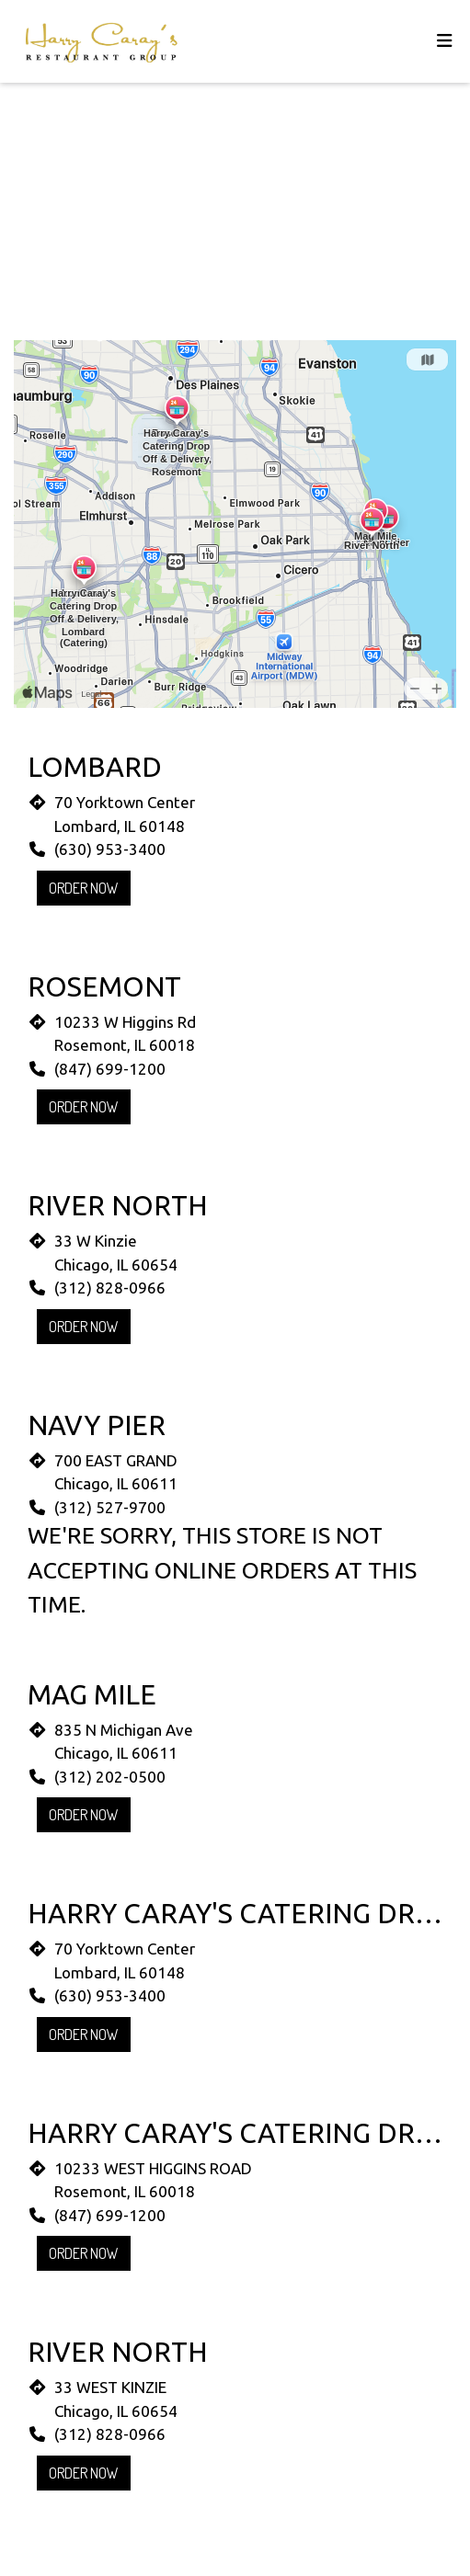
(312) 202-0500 (110, 1776)
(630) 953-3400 (110, 849)
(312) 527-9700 (110, 1507)
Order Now (84, 888)
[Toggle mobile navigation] (445, 41)
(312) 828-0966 (110, 1287)
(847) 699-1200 (110, 1068)
